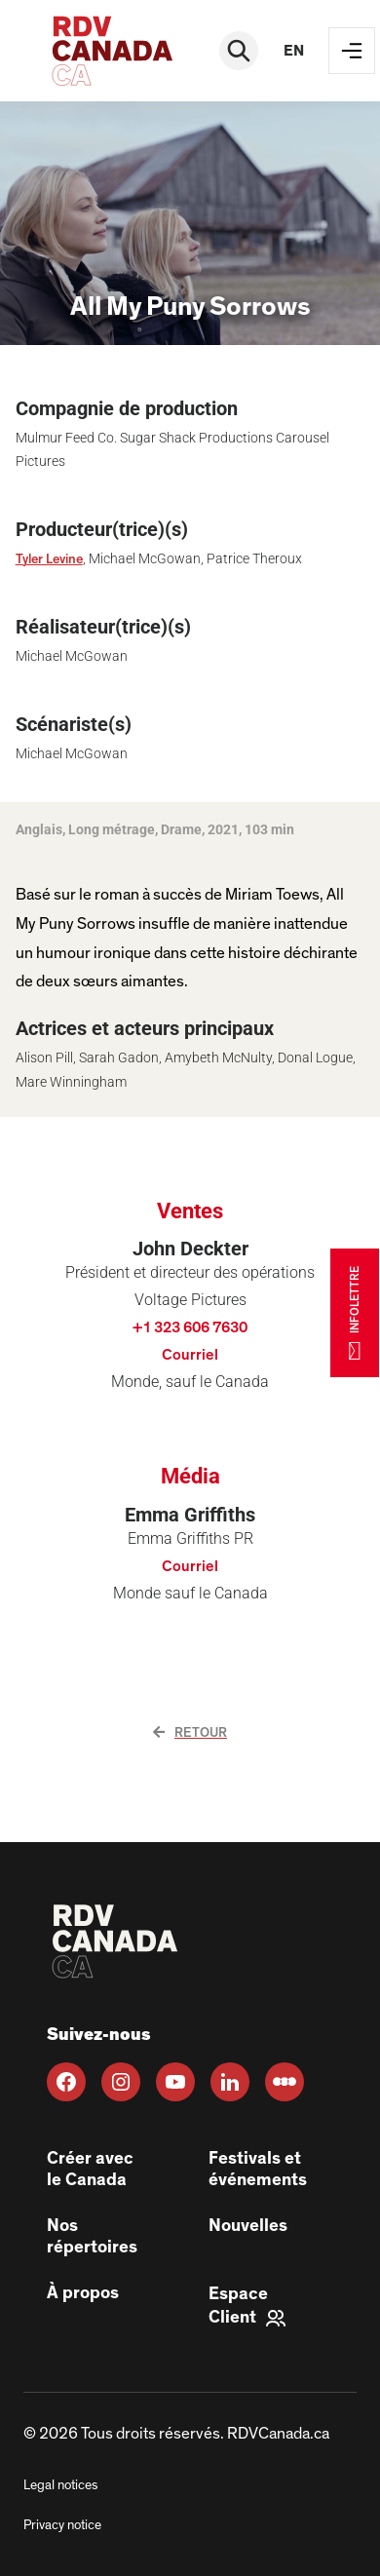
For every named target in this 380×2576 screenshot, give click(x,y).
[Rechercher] (238, 50)
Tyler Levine (49, 559)
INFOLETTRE (355, 1312)
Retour (190, 1733)
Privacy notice (62, 2525)
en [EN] (294, 50)
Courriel (190, 1355)
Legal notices (60, 2485)
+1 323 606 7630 (190, 1327)
